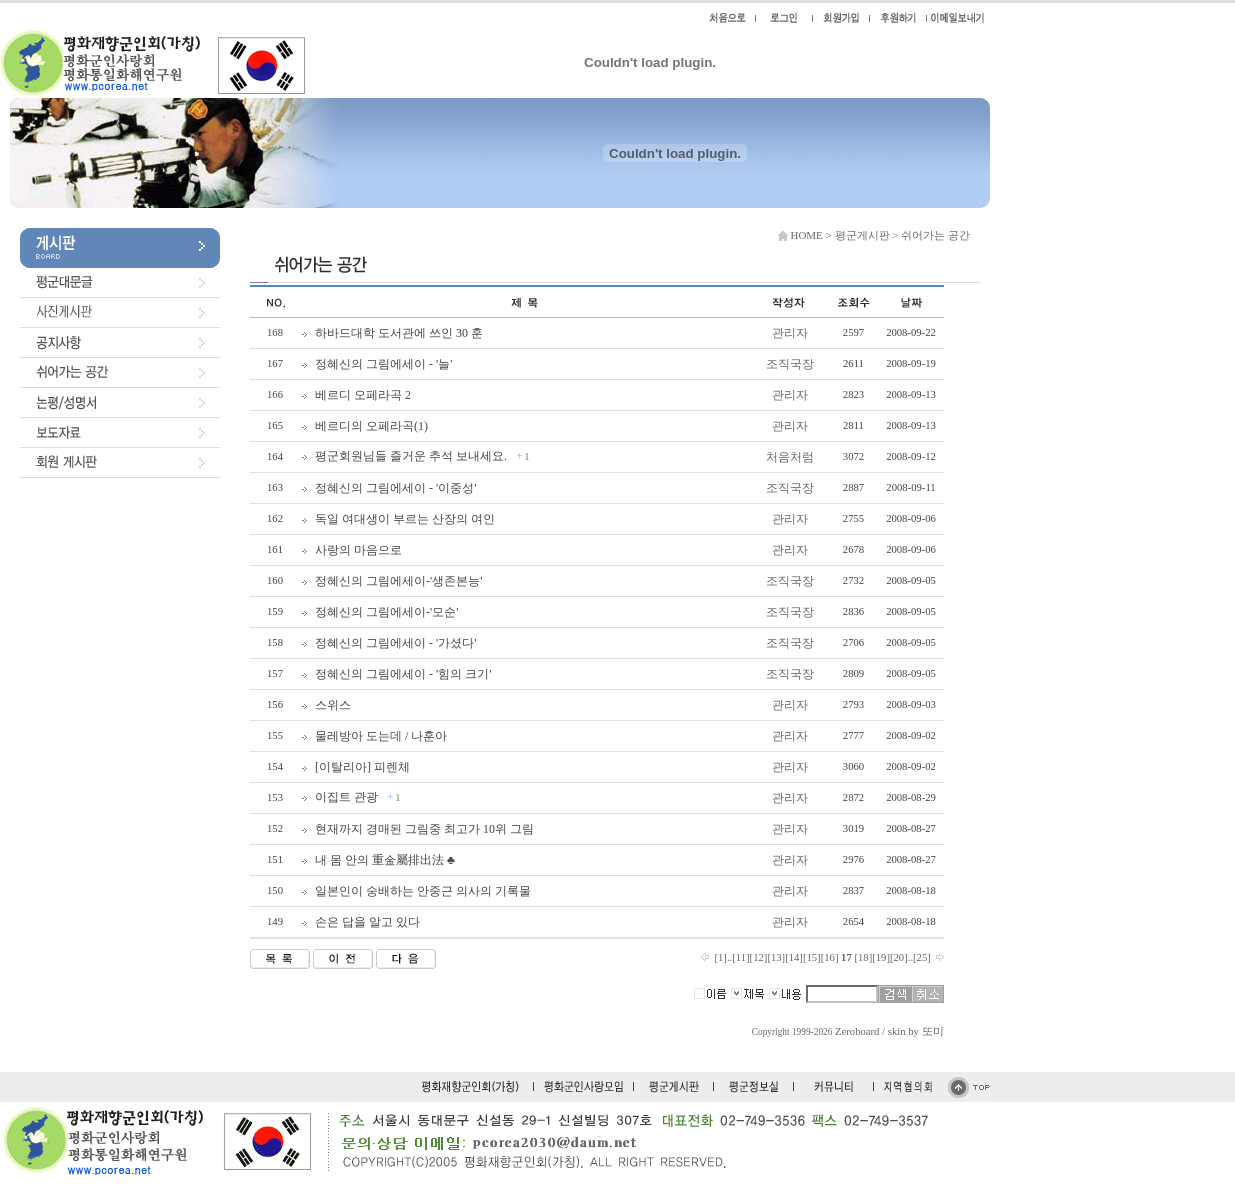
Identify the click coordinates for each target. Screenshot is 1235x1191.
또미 (933, 1031)
